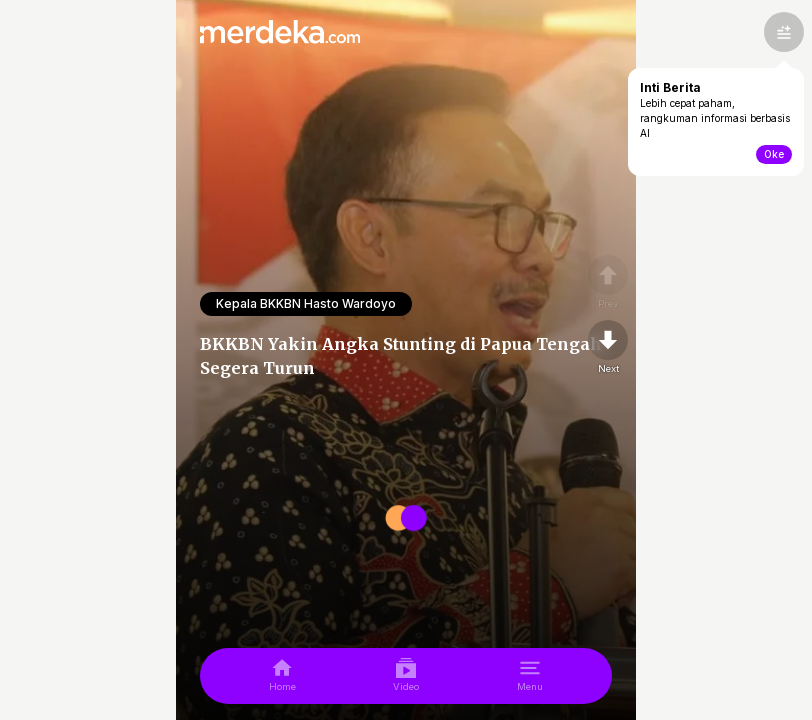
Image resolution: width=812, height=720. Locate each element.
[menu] (530, 676)
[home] (282, 676)
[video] (406, 676)
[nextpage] (608, 348)
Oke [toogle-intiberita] (774, 154)
